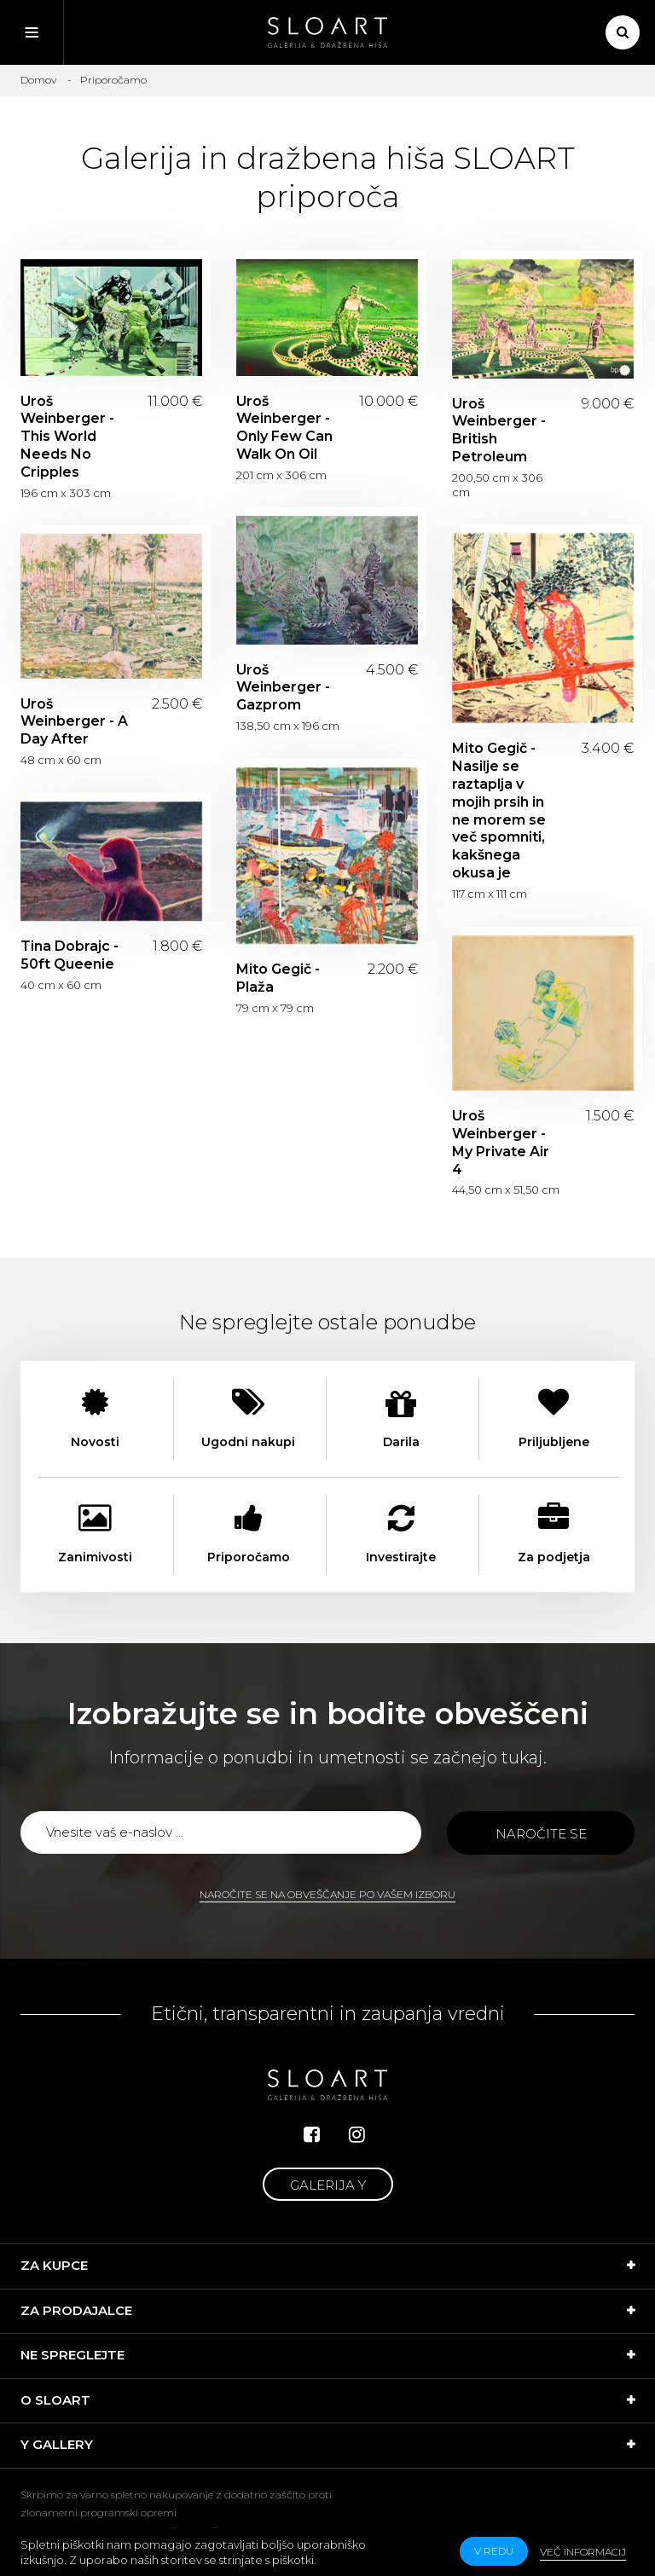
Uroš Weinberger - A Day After (74, 722)
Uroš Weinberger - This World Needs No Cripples (67, 436)
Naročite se (541, 1834)
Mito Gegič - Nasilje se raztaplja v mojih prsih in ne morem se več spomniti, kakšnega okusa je (499, 810)
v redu (493, 2550)
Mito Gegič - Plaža (278, 978)
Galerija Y (328, 2185)
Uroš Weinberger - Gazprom (283, 688)
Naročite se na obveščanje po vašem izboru (327, 1894)
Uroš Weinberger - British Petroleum (499, 430)
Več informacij (583, 2551)
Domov (38, 79)
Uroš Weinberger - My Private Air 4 (500, 1142)
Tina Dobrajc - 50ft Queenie (69, 955)
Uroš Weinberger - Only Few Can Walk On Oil (284, 427)
